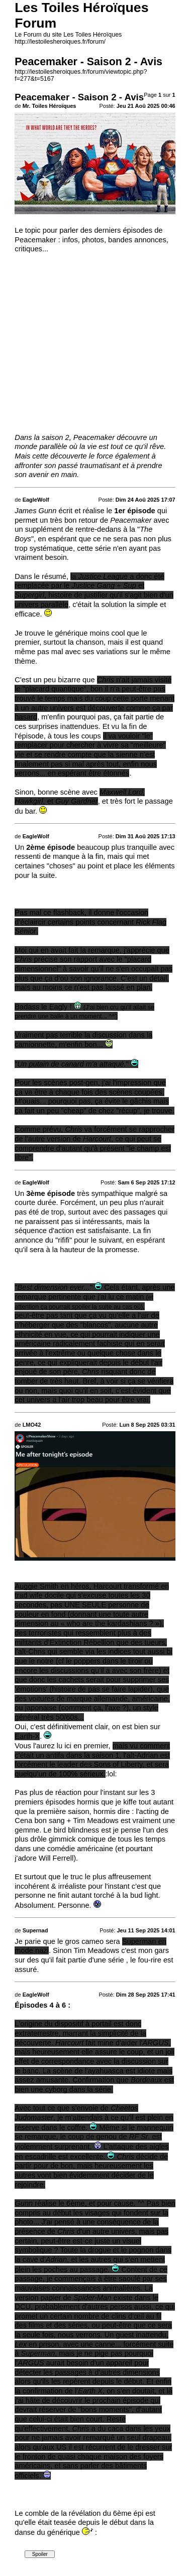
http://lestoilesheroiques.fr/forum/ (60, 41)
